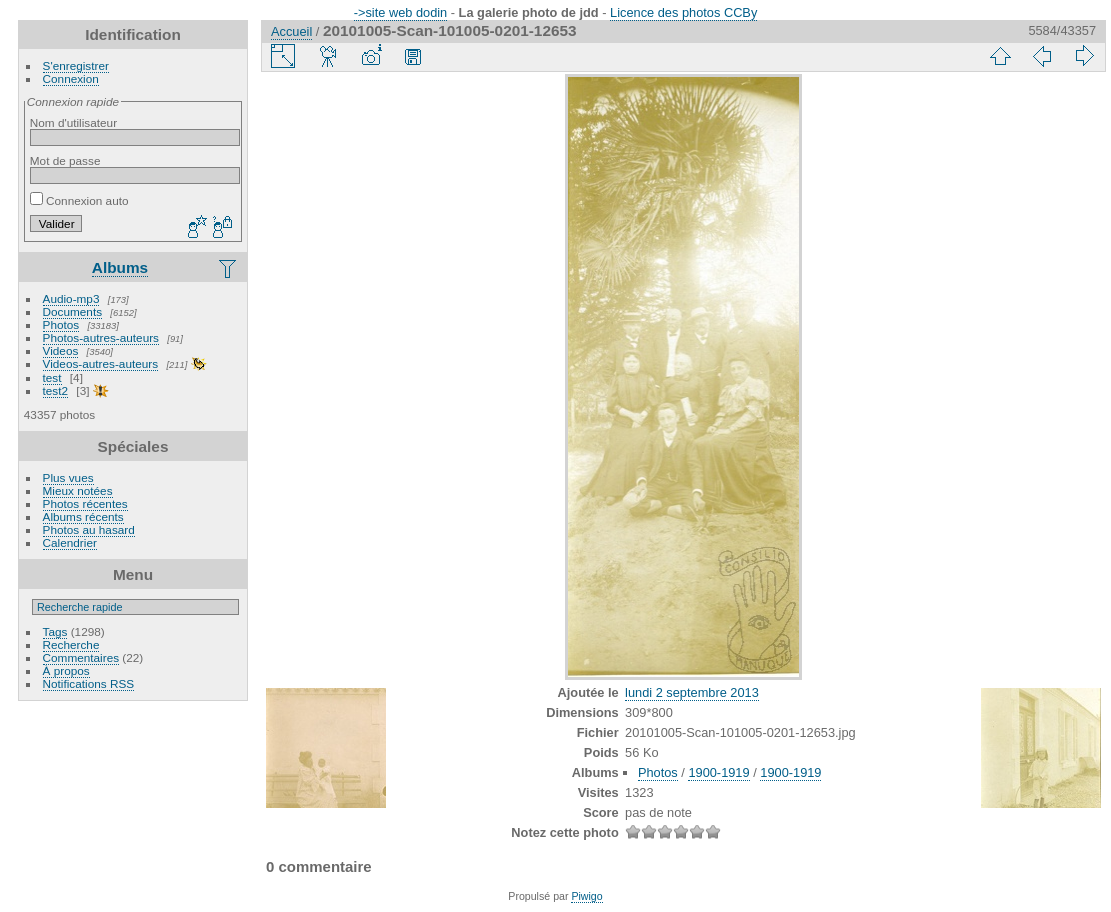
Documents (73, 311)
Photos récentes (85, 503)
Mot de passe (65, 160)
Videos (61, 350)
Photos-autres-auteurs (101, 337)
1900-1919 (718, 772)
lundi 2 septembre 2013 (692, 692)
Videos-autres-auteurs (101, 363)
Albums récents (83, 516)
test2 (56, 390)
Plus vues (68, 477)
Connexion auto (79, 200)
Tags (55, 631)
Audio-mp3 (71, 298)
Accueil (291, 31)
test (52, 377)
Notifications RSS (89, 683)
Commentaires (81, 657)
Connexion (71, 78)
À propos (66, 670)
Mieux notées (78, 490)
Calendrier (70, 542)
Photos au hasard (89, 529)
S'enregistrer (76, 65)
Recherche (71, 644)
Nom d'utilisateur (73, 122)
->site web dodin (401, 12)
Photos (61, 324)
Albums (120, 267)
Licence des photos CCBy (683, 12)
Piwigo (586, 896)
